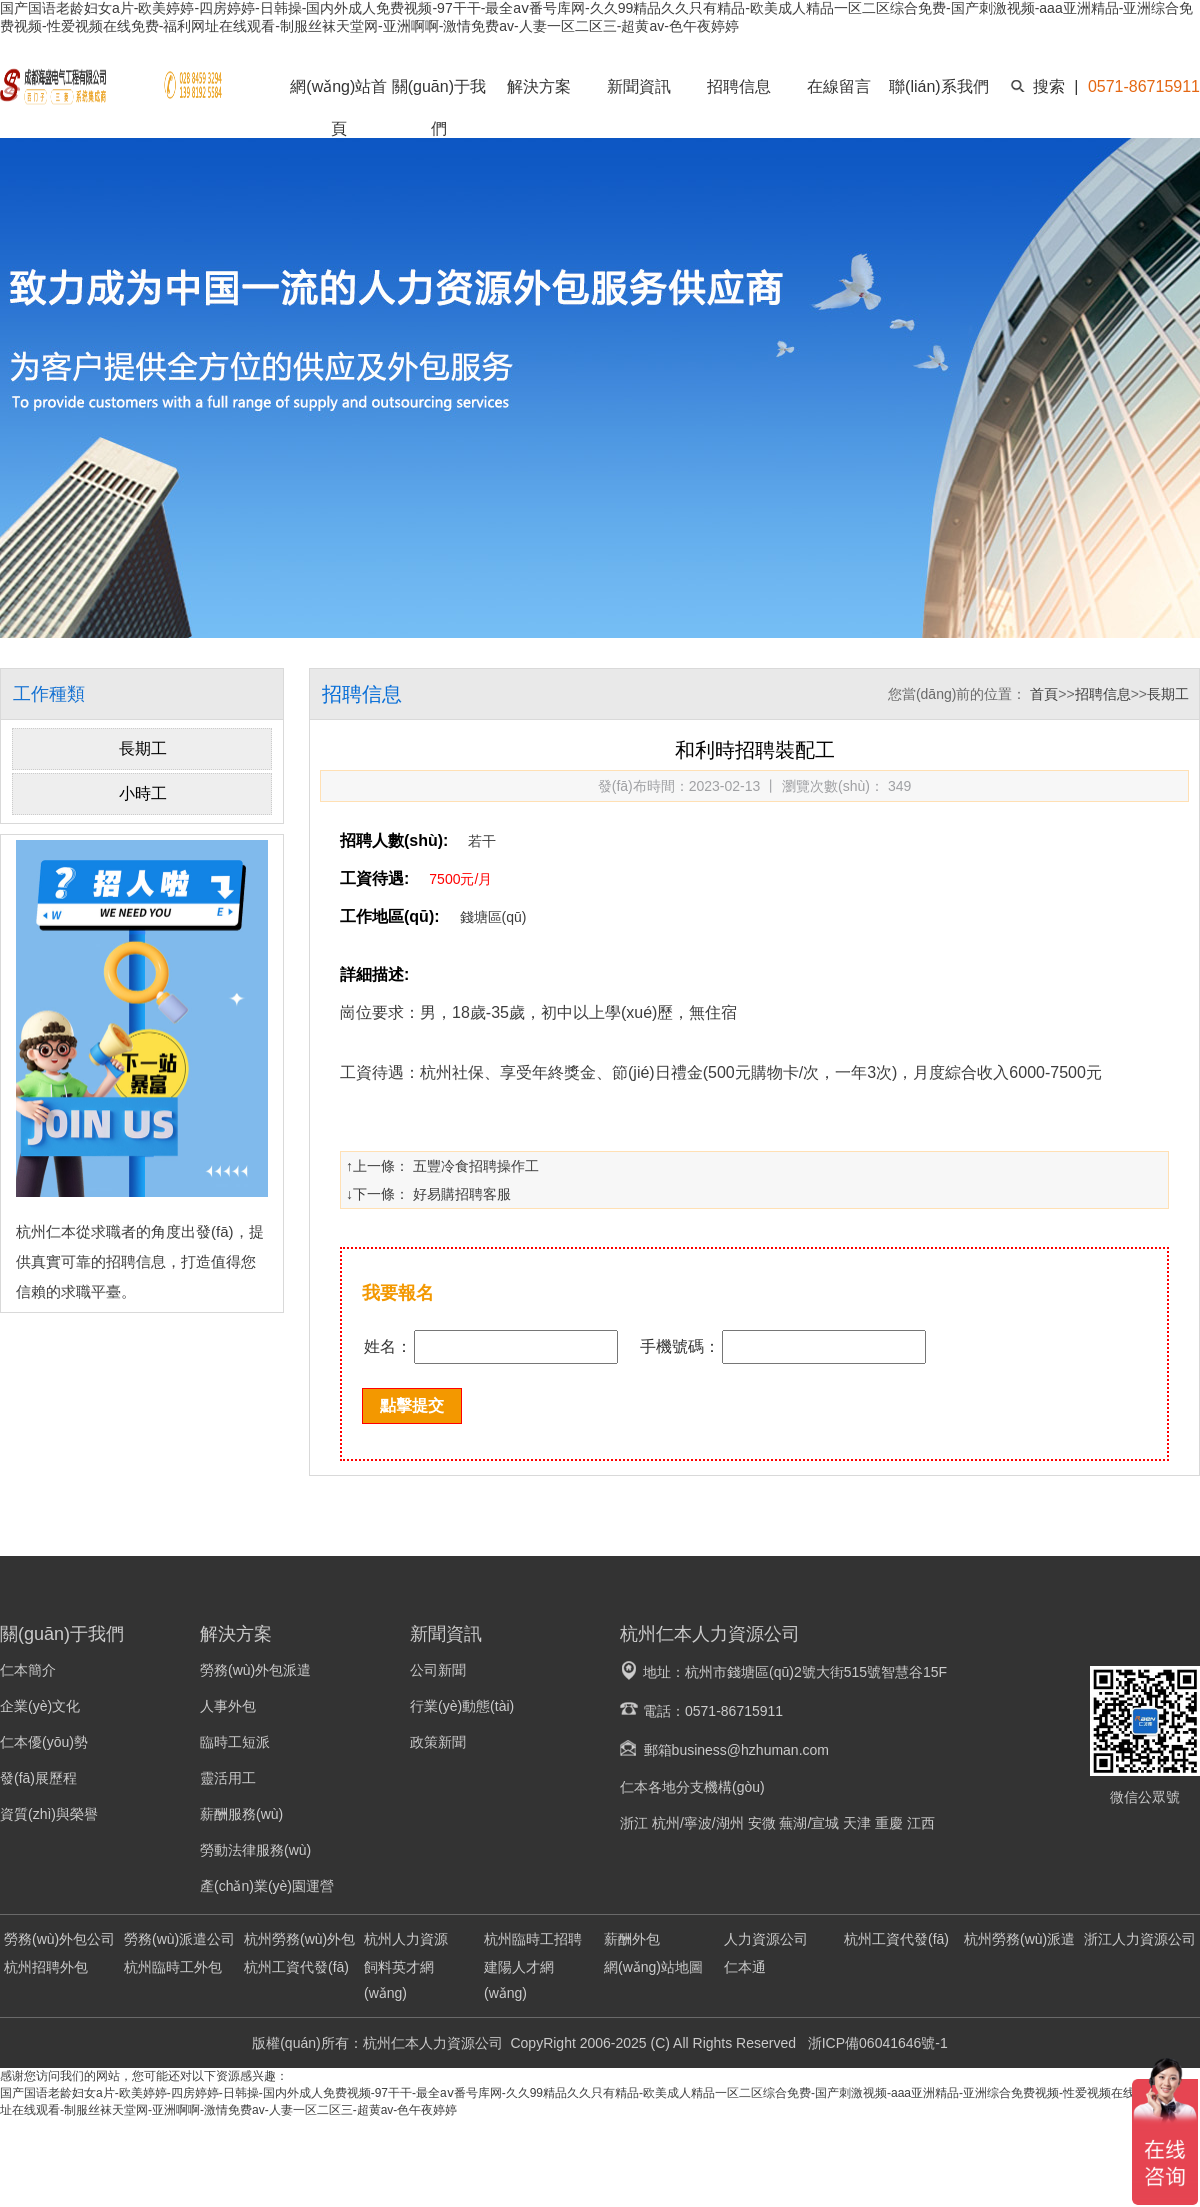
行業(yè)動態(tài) (462, 1706)
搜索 (1049, 86)
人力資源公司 (766, 1939)
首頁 (1044, 694)
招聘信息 (739, 86)
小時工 (143, 793)
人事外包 (228, 1706)
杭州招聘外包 (46, 1967)
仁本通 (745, 1967)
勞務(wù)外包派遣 (255, 1670)
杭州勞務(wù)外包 (299, 1939)
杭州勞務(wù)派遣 (1019, 1939)
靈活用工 (228, 1778)
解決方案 (539, 86)
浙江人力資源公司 (1140, 1939)
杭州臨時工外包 (173, 1967)
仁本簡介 (28, 1670)
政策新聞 (438, 1742)
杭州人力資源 (406, 1939)
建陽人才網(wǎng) (519, 1980)
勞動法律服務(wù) (255, 1850)
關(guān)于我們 (439, 107)
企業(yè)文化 (40, 1706)
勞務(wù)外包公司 (59, 1939)
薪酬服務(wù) (241, 1814)
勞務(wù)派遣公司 (179, 1939)
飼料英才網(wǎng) (399, 1980)
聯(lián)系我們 (939, 86)
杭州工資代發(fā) (896, 1939)
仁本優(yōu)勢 (44, 1742)
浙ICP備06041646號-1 (876, 2043)
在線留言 (839, 86)
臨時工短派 (235, 1742)
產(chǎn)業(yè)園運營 (267, 1886)
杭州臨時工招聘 (533, 1939)
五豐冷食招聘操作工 (476, 1166)
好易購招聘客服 (462, 1194)
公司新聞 (438, 1670)
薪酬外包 (632, 1939)
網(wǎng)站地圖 (653, 1967)
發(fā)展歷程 (38, 1778)
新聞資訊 (639, 86)
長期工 (143, 748)
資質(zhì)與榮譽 (49, 1814)
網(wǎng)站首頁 (338, 107)
